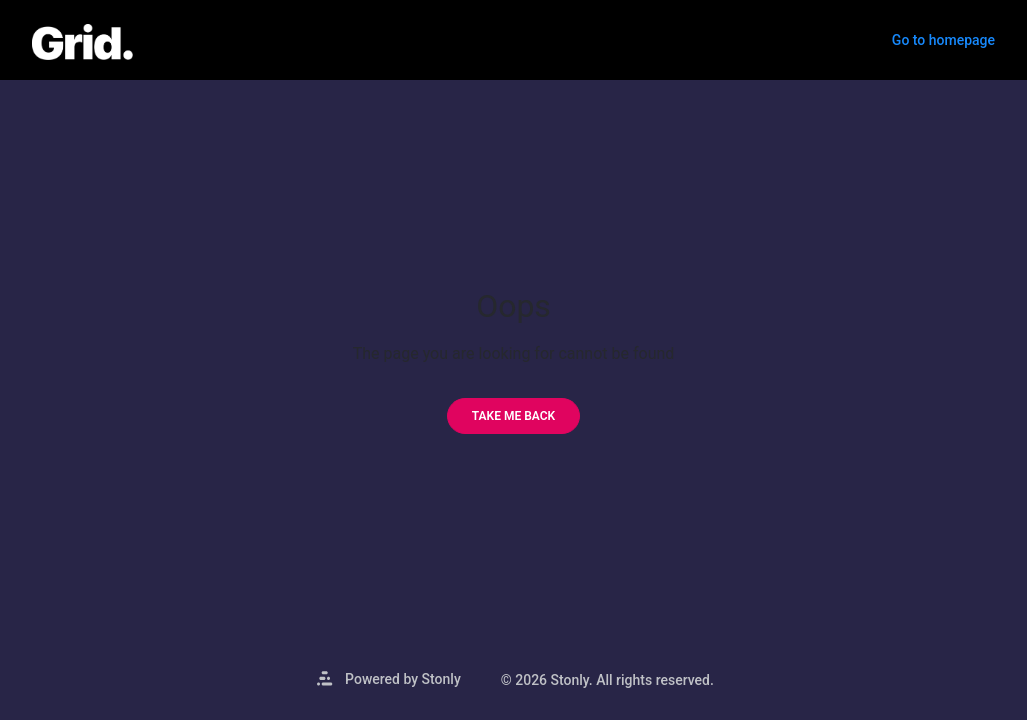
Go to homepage (943, 40)
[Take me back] (513, 416)
